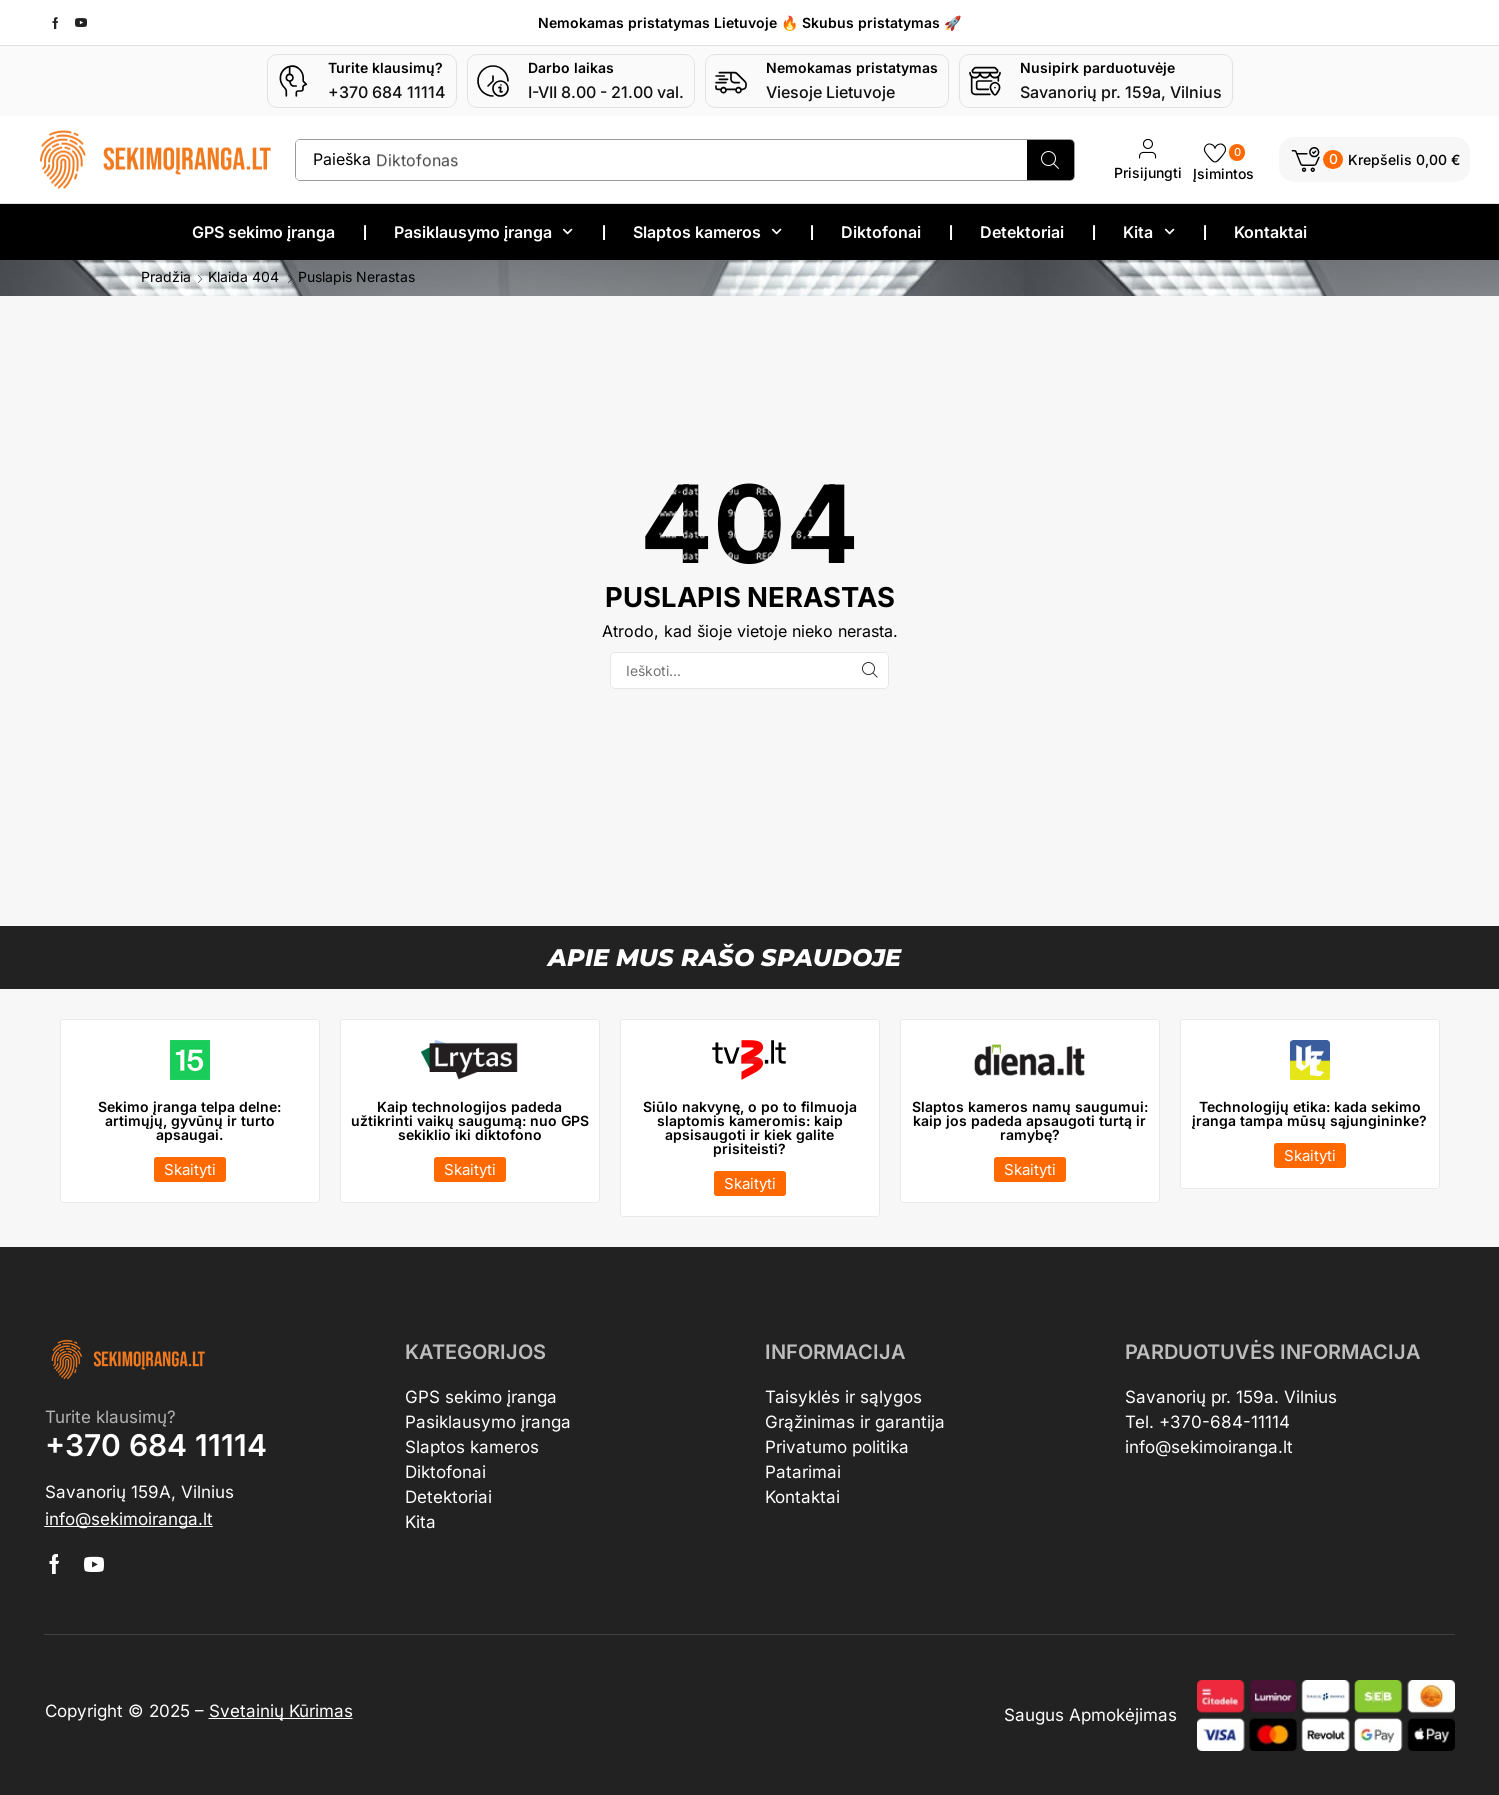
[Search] (1049, 160)
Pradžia (166, 276)
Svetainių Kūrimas (281, 1710)
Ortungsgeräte (416, 1710)
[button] (1374, 159)
